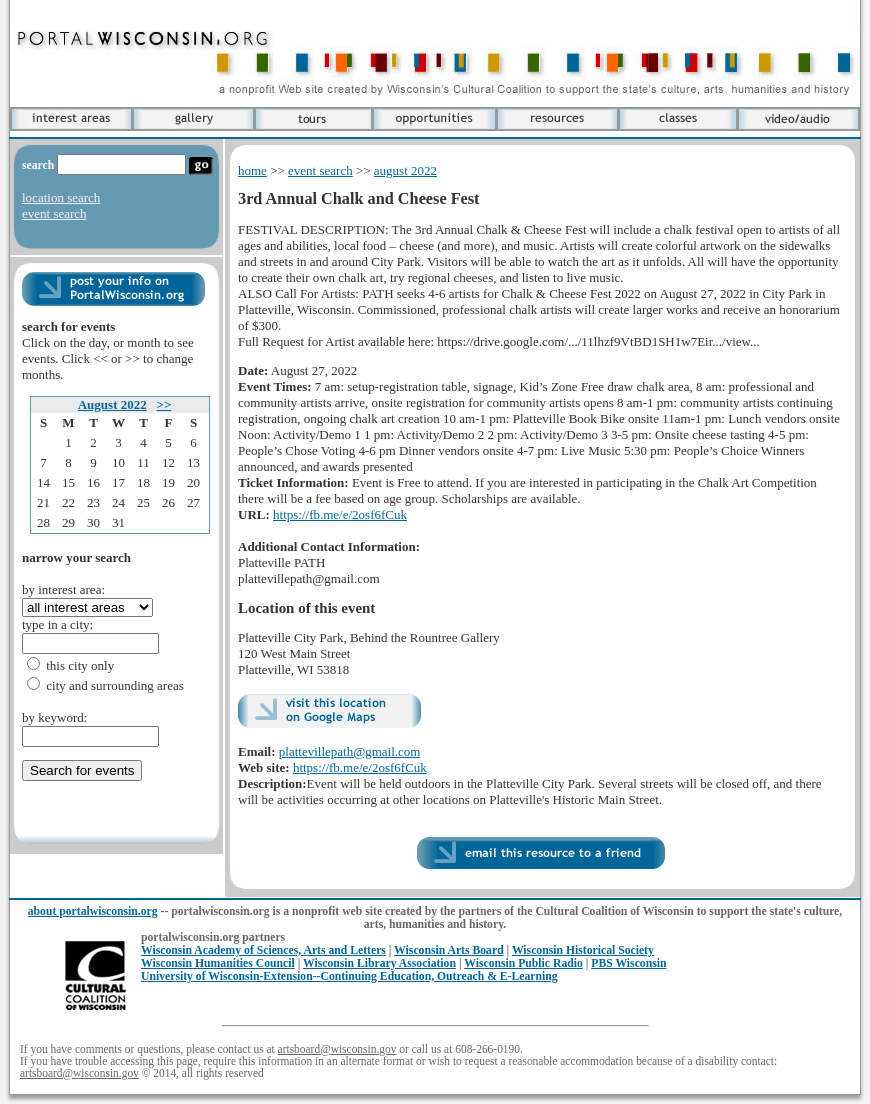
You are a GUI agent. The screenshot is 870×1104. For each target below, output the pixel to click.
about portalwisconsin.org (93, 911)
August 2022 (112, 404)
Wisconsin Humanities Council (218, 963)
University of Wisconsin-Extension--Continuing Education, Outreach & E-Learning (349, 976)
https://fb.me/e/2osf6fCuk (340, 514)
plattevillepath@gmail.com (350, 751)
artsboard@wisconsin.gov (337, 1049)
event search (54, 213)
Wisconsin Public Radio (523, 963)
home (252, 170)
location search (61, 197)
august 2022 (405, 170)
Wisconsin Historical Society (583, 950)
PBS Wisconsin (628, 963)
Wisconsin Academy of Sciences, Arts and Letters (263, 950)
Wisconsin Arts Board (449, 950)
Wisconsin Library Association (379, 963)
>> (163, 404)
